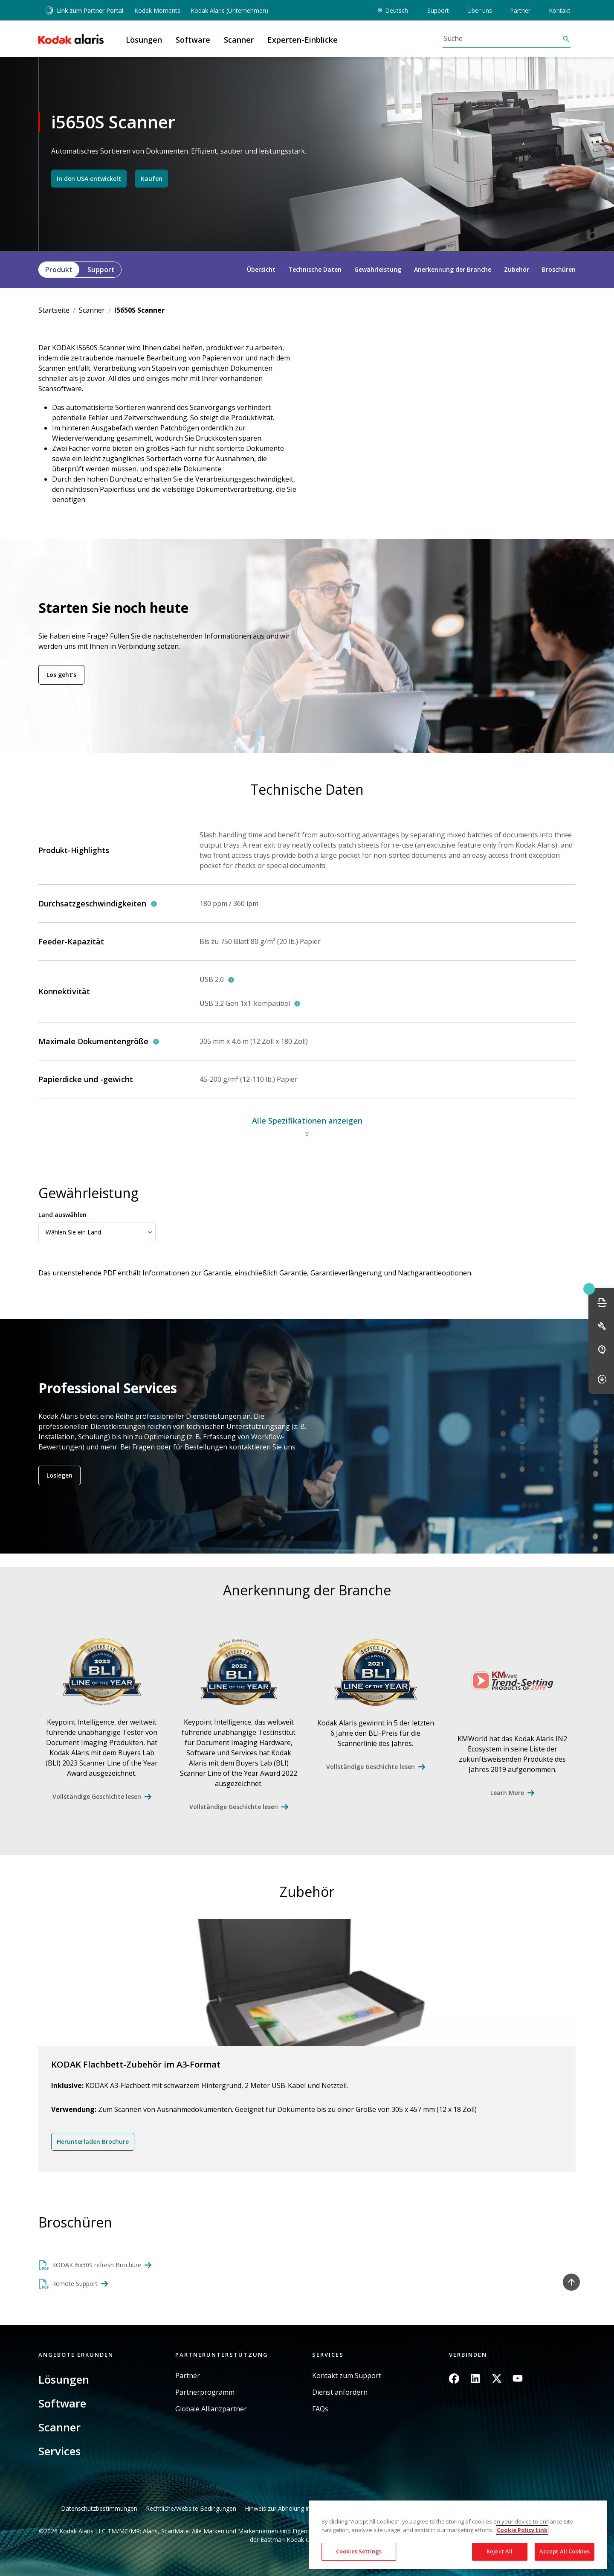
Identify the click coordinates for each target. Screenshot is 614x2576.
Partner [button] (520, 10)
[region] (458, 2534)
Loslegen (59, 1475)
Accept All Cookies (564, 2551)
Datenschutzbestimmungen (99, 2508)
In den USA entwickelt (89, 178)
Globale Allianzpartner (211, 2409)
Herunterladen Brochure (93, 2141)
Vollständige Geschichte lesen (96, 1796)
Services (59, 2451)
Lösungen (63, 2379)
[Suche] (502, 38)
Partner (187, 2376)
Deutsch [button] (396, 10)
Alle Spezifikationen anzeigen (307, 1120)
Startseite (54, 310)
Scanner (92, 310)
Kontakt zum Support (346, 2376)
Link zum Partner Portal (83, 10)
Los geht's (61, 675)
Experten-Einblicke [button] (302, 40)
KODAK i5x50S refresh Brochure (96, 2265)
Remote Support (75, 2284)
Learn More (507, 1793)
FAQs (320, 2409)
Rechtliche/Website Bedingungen (191, 2508)
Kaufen (151, 178)
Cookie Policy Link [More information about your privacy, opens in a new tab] (522, 2530)
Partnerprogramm (205, 2392)
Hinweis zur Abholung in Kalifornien (293, 2508)
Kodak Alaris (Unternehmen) (229, 10)
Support (101, 269)
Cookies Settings (359, 2551)
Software (62, 2403)
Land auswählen (62, 1215)
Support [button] (438, 10)
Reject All (500, 2551)
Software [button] (193, 40)
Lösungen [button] (144, 40)
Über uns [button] (479, 10)
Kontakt (560, 10)
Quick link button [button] (588, 1288)
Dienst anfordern (340, 2392)
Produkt (58, 269)
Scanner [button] (239, 40)
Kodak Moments (157, 10)
